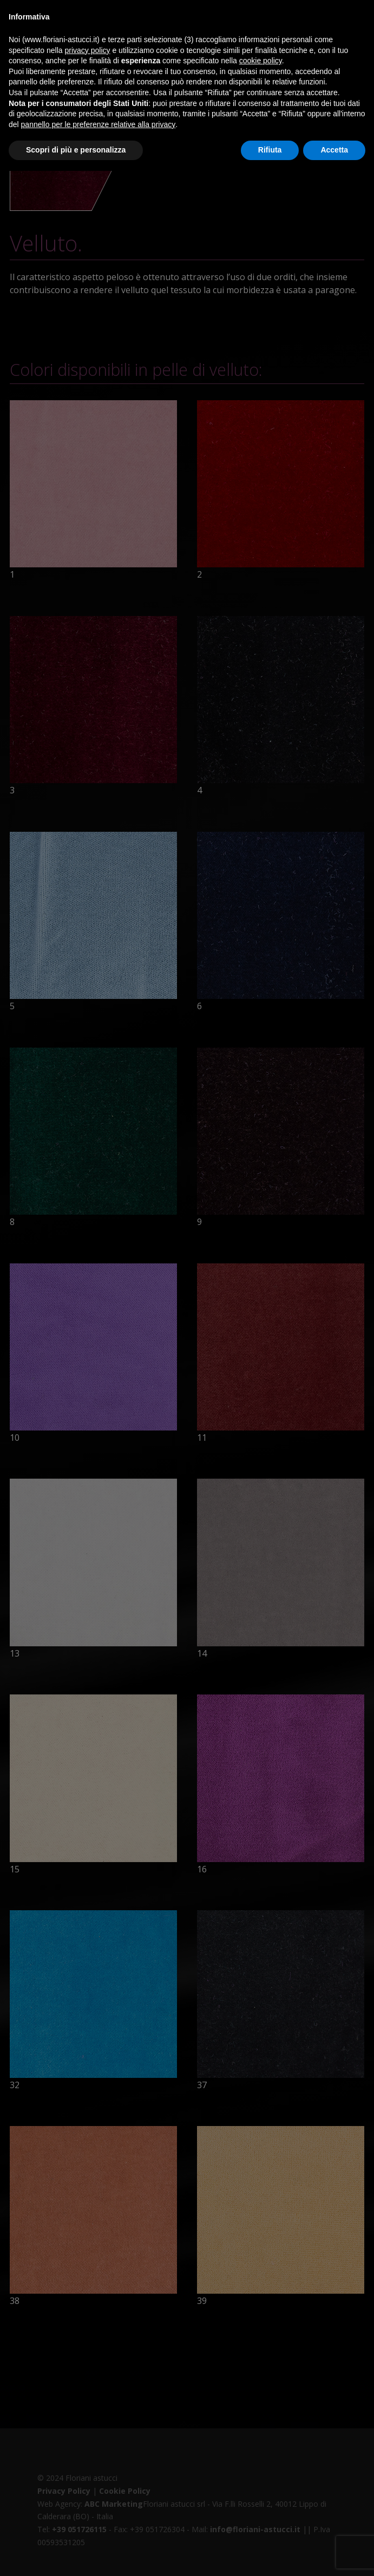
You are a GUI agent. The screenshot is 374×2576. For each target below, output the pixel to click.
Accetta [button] (334, 149)
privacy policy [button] (87, 50)
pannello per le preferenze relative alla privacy (98, 124)
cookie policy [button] (260, 60)
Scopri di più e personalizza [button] (76, 149)
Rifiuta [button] (270, 149)
